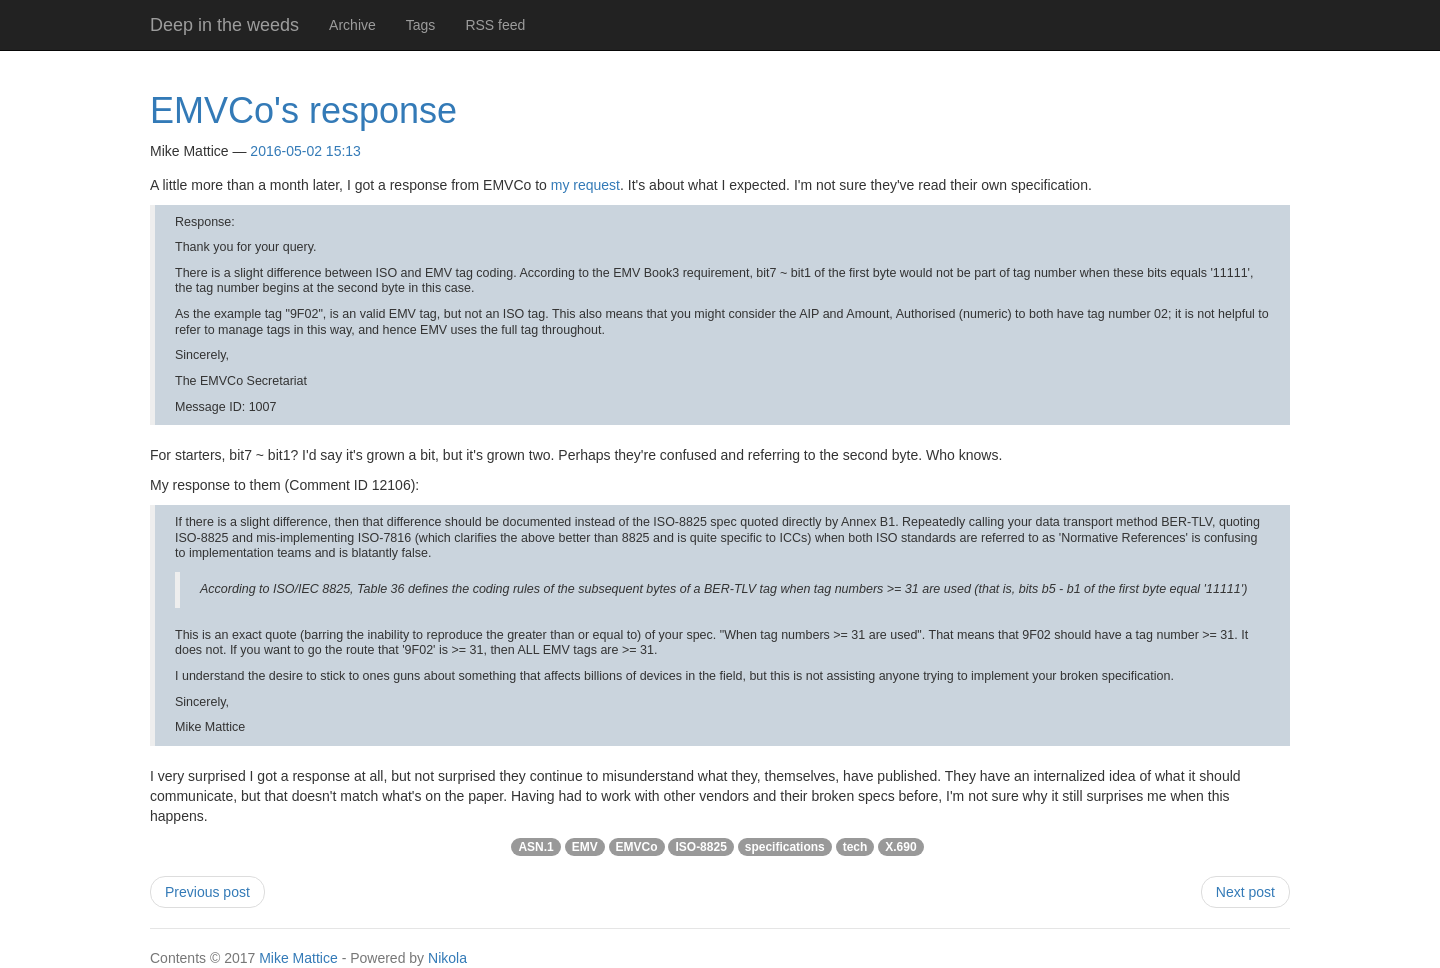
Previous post (207, 892)
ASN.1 (535, 847)
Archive (352, 25)
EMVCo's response (303, 110)
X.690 (900, 847)
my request (585, 185)
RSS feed (495, 25)
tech (855, 847)
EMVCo (637, 847)
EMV (585, 847)
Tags (421, 25)
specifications (785, 847)
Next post (1245, 892)
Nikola (447, 958)
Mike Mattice (298, 958)
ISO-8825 (700, 847)
